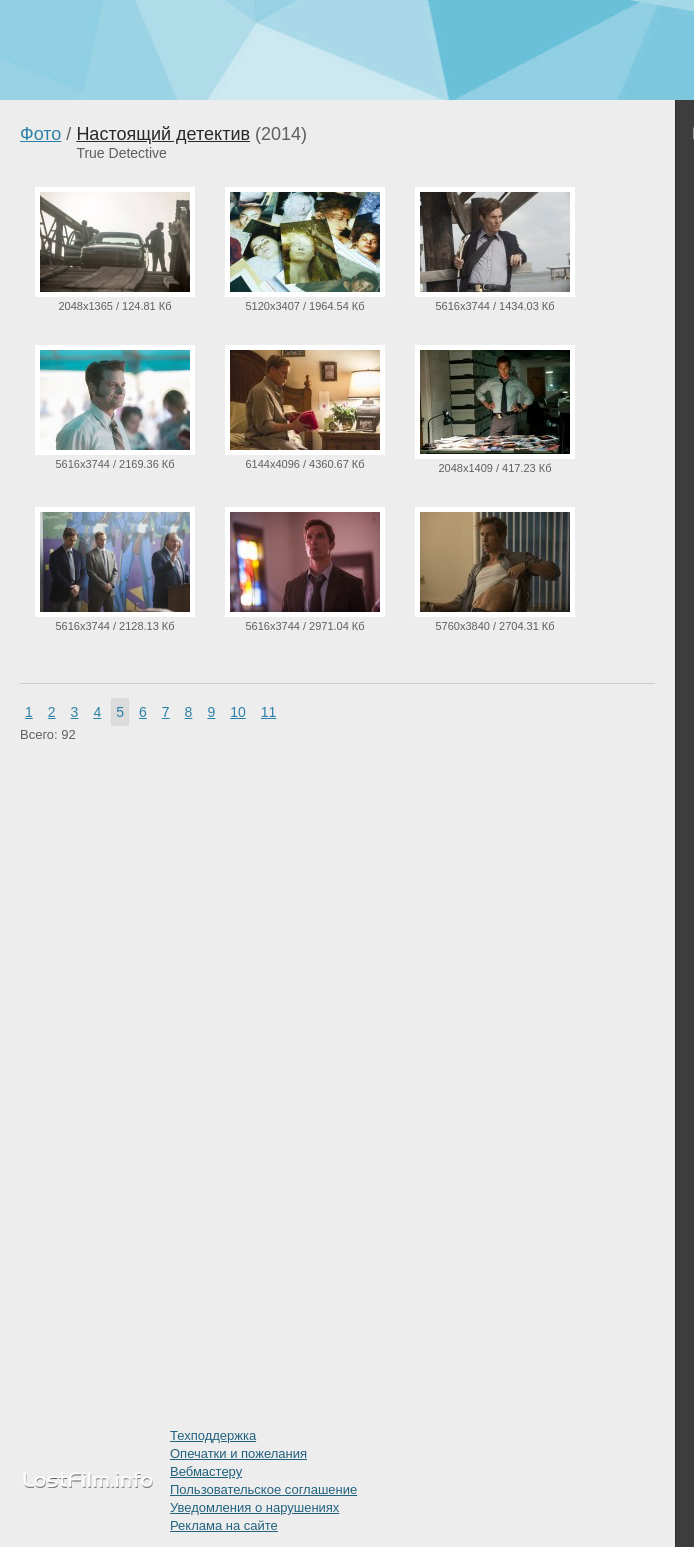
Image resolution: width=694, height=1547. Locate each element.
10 (238, 712)
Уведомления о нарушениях (254, 1507)
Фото (40, 134)
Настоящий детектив (163, 134)
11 (269, 712)
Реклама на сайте (224, 1525)
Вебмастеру (206, 1471)
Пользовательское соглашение (263, 1489)
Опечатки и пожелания (238, 1453)
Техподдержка (213, 1435)
